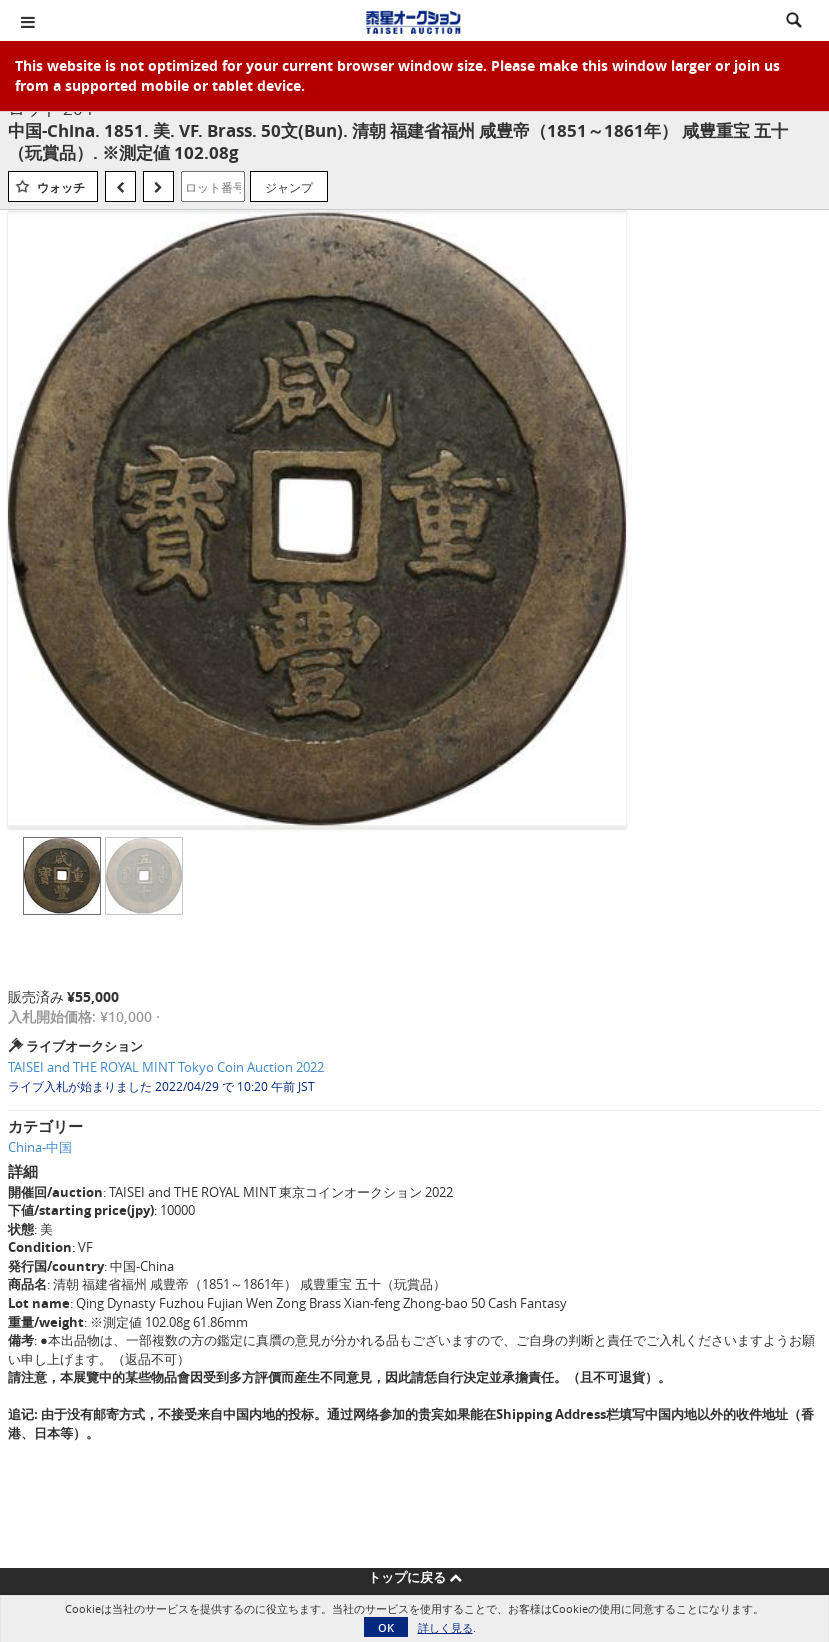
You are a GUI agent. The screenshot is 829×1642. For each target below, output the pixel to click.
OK (386, 1627)
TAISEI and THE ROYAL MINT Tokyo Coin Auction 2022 (166, 1067)
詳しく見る (445, 1627)
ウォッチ (61, 187)
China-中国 (40, 1147)
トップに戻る (415, 1577)
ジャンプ (289, 187)
